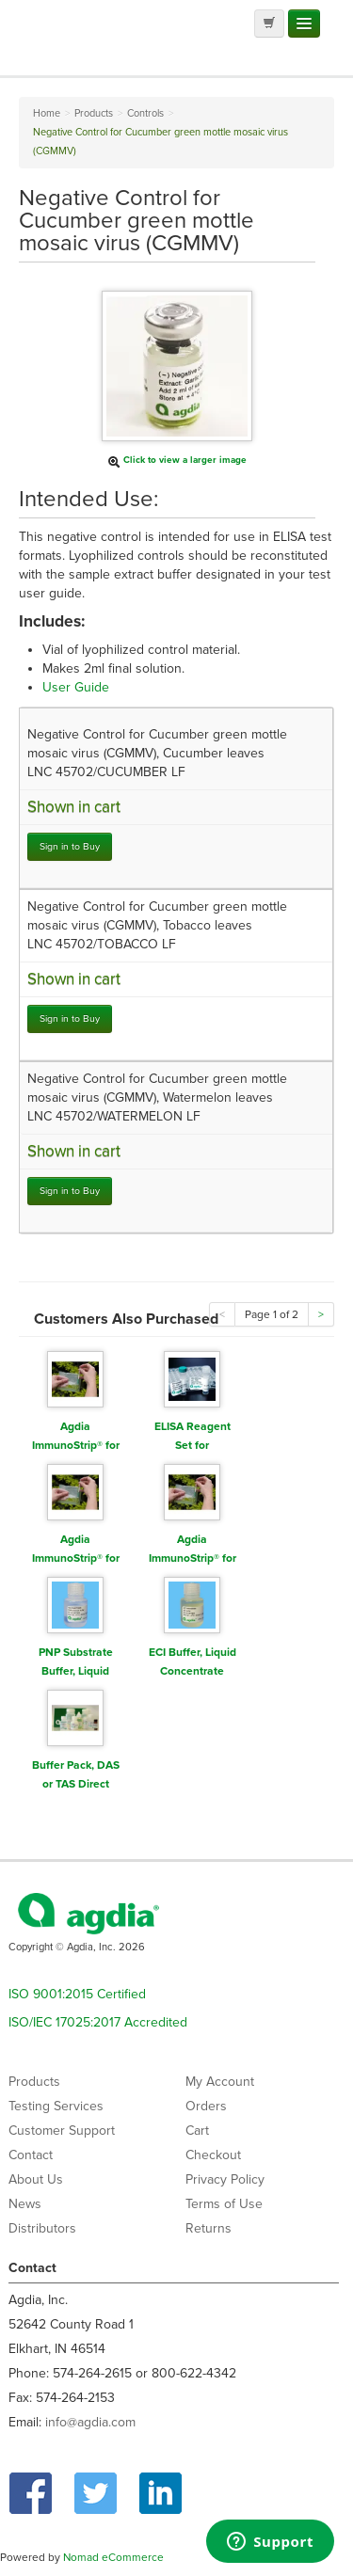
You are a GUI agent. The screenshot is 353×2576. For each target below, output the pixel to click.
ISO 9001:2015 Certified (77, 1994)
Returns (208, 2228)
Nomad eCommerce (113, 2557)
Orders (206, 2106)
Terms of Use (224, 2204)
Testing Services (56, 2106)
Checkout (213, 2155)
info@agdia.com (90, 2422)
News (24, 2204)
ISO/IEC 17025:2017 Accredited (97, 2022)
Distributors (42, 2228)
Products (34, 2082)
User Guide (75, 687)
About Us (35, 2179)
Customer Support (61, 2131)
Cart (197, 2131)
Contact (30, 2155)
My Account (219, 2082)
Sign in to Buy (70, 846)
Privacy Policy (225, 2179)
